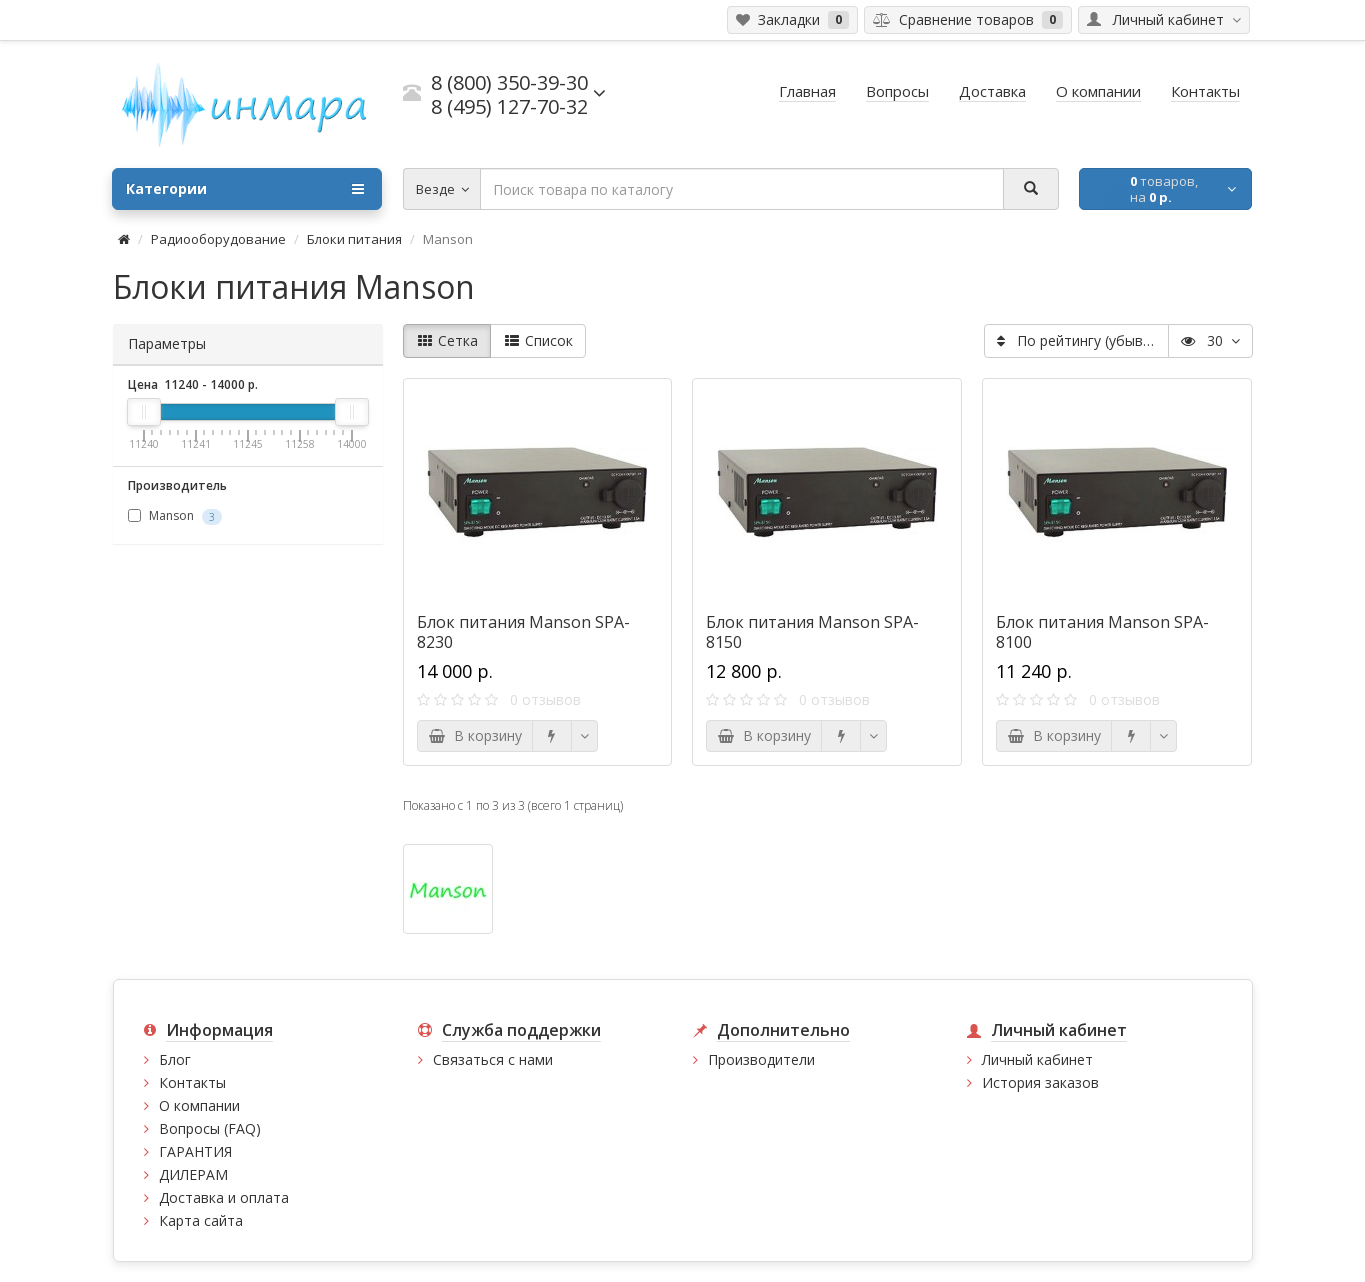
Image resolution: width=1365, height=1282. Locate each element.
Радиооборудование (218, 239)
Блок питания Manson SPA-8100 (1102, 632)
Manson (175, 516)
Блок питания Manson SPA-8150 (812, 632)
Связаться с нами (493, 1059)
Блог (175, 1059)
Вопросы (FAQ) (210, 1128)
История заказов (1040, 1082)
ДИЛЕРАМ (193, 1174)
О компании (199, 1105)
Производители (761, 1059)
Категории (245, 189)
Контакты (192, 1082)
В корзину (475, 735)
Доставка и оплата (224, 1197)
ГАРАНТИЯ (195, 1151)
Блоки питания (354, 239)
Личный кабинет (1037, 1059)
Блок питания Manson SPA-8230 (523, 632)
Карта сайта (201, 1220)
